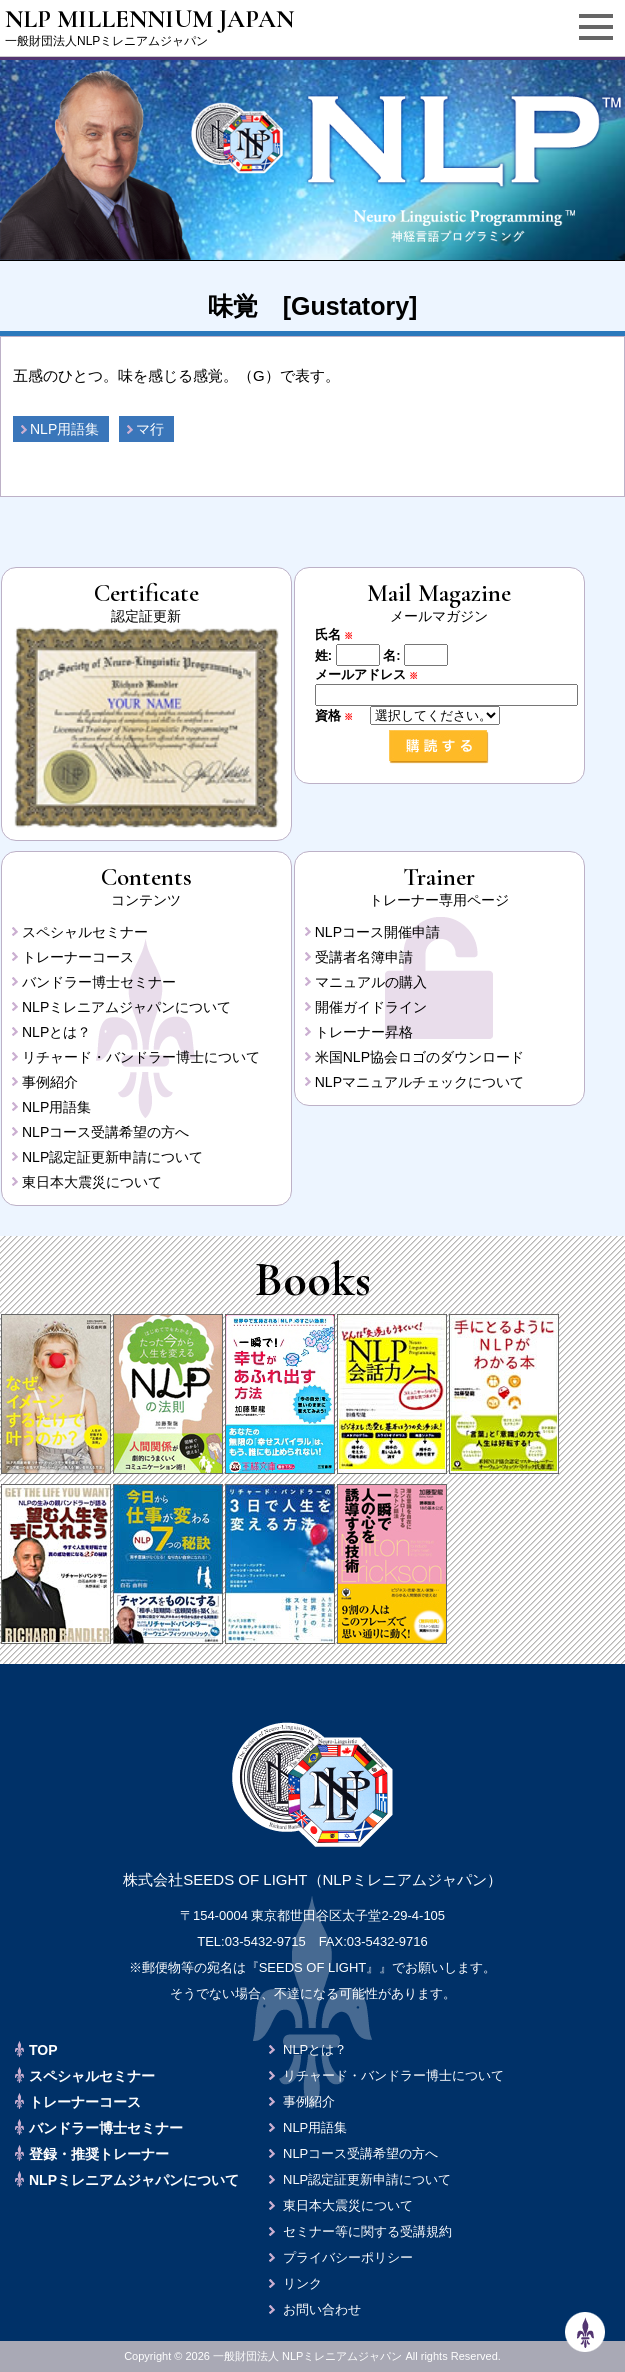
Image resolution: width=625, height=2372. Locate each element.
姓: (323, 655)
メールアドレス (373, 674)
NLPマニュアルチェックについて (419, 1082)
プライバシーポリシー (348, 2257)
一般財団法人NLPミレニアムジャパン (106, 41)
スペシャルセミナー (85, 932)
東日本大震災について (92, 1182)
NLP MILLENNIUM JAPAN (149, 19)
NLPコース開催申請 (377, 932)
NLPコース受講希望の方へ (105, 1132)
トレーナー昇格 (364, 1032)
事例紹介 (50, 1082)
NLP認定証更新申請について (112, 1157)
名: (391, 655)
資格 (341, 715)
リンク (302, 2283)
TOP (43, 2050)
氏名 (341, 634)
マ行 (150, 429)
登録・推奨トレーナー (99, 2154)
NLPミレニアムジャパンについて (126, 1007)
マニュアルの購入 (371, 982)
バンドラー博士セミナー (99, 982)
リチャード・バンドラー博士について (141, 1057)
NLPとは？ (56, 1032)
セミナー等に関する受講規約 (367, 2231)
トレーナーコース (78, 957)
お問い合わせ (322, 2309)
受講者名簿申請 (364, 957)
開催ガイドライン (371, 1007)
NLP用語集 (64, 429)
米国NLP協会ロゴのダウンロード (419, 1057)
